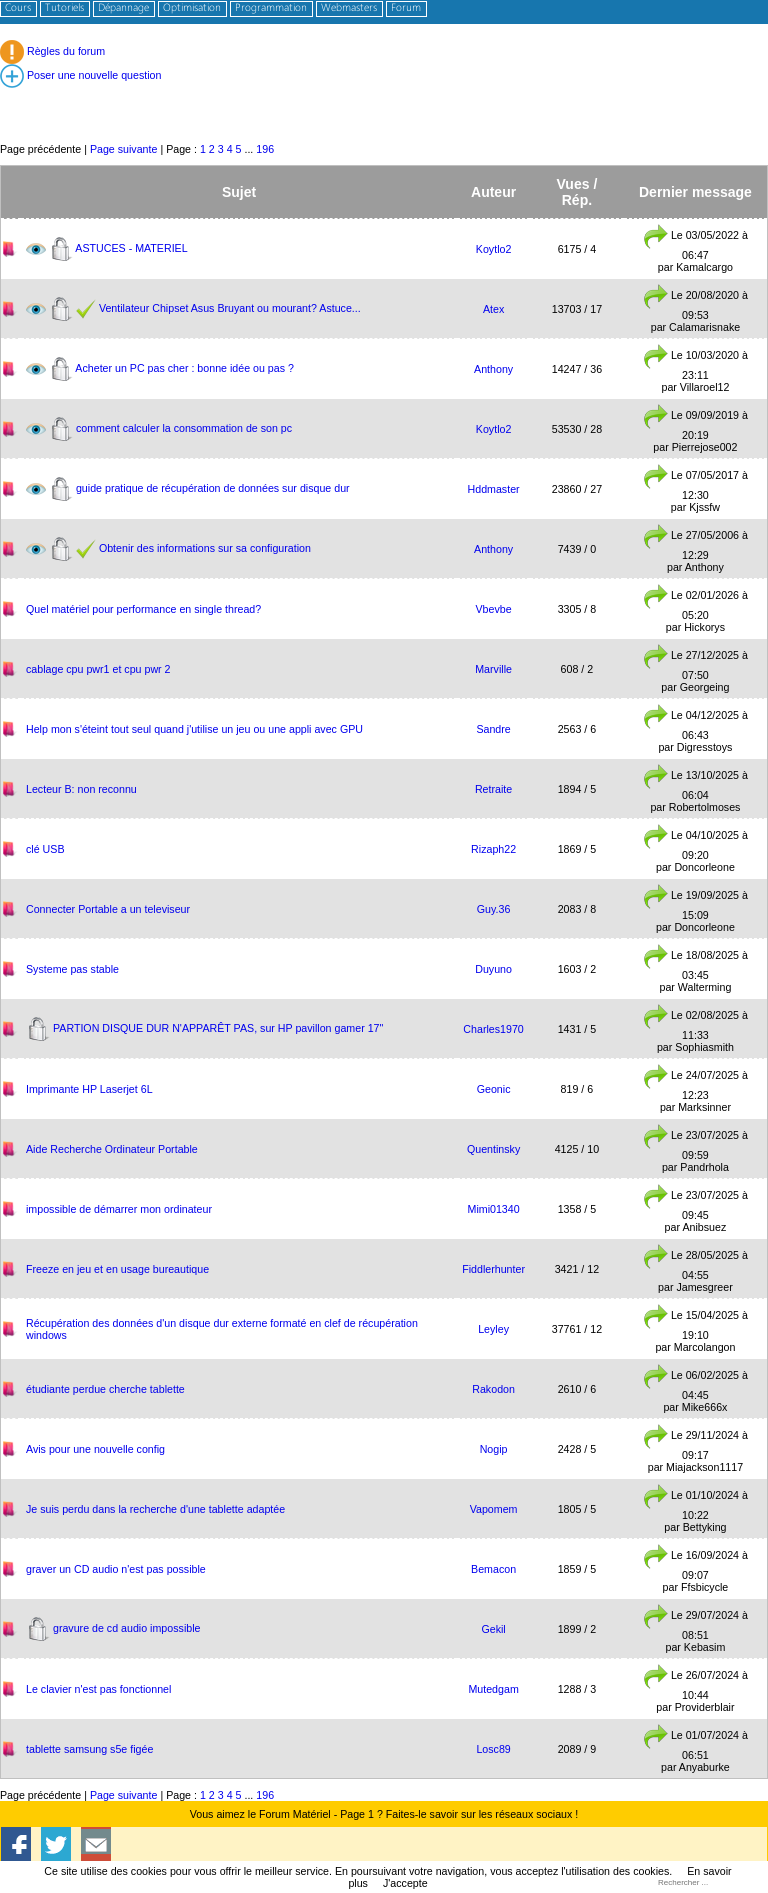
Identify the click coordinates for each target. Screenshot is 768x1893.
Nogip (494, 1449)
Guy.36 (494, 909)
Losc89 (493, 1749)
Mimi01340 (494, 1209)
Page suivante (124, 149)
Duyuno (493, 969)
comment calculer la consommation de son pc (184, 427)
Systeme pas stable (72, 969)
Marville (493, 669)
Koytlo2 (494, 249)
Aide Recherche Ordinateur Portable (112, 1149)
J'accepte (405, 1883)
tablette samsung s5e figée (89, 1749)
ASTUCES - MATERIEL (131, 247)
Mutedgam (493, 1689)
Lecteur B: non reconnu (81, 789)
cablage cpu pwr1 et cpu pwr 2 (98, 669)
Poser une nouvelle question (80, 75)
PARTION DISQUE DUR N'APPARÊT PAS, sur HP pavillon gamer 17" (218, 1027)
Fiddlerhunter (493, 1269)
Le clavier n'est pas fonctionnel (98, 1689)
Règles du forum (52, 51)
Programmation (271, 8)
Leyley (493, 1329)
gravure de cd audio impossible (127, 1627)
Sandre (493, 729)
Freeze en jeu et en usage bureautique (117, 1269)
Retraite (493, 789)
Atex (493, 309)
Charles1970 (493, 1029)
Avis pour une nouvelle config (95, 1449)
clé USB (45, 849)
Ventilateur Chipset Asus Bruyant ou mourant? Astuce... (230, 307)
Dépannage (123, 8)
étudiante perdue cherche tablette (105, 1389)
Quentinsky (493, 1149)
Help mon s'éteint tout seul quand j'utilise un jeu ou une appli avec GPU (194, 729)
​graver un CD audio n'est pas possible (116, 1569)
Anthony (493, 369)
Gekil (493, 1629)
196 (265, 149)
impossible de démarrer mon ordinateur (119, 1209)
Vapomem (494, 1509)
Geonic (494, 1089)
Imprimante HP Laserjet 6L (89, 1089)
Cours (18, 8)
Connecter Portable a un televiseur (108, 909)
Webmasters (349, 8)
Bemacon (493, 1569)
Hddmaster (494, 489)
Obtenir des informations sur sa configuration (205, 547)
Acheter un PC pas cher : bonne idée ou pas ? (184, 367)
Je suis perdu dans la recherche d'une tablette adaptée (155, 1509)
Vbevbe (494, 609)
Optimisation (192, 8)
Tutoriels (64, 8)
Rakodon (493, 1389)
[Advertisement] (384, 95)
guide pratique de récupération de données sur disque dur (213, 487)
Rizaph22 (493, 849)
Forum (406, 8)
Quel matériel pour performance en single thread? (143, 609)
